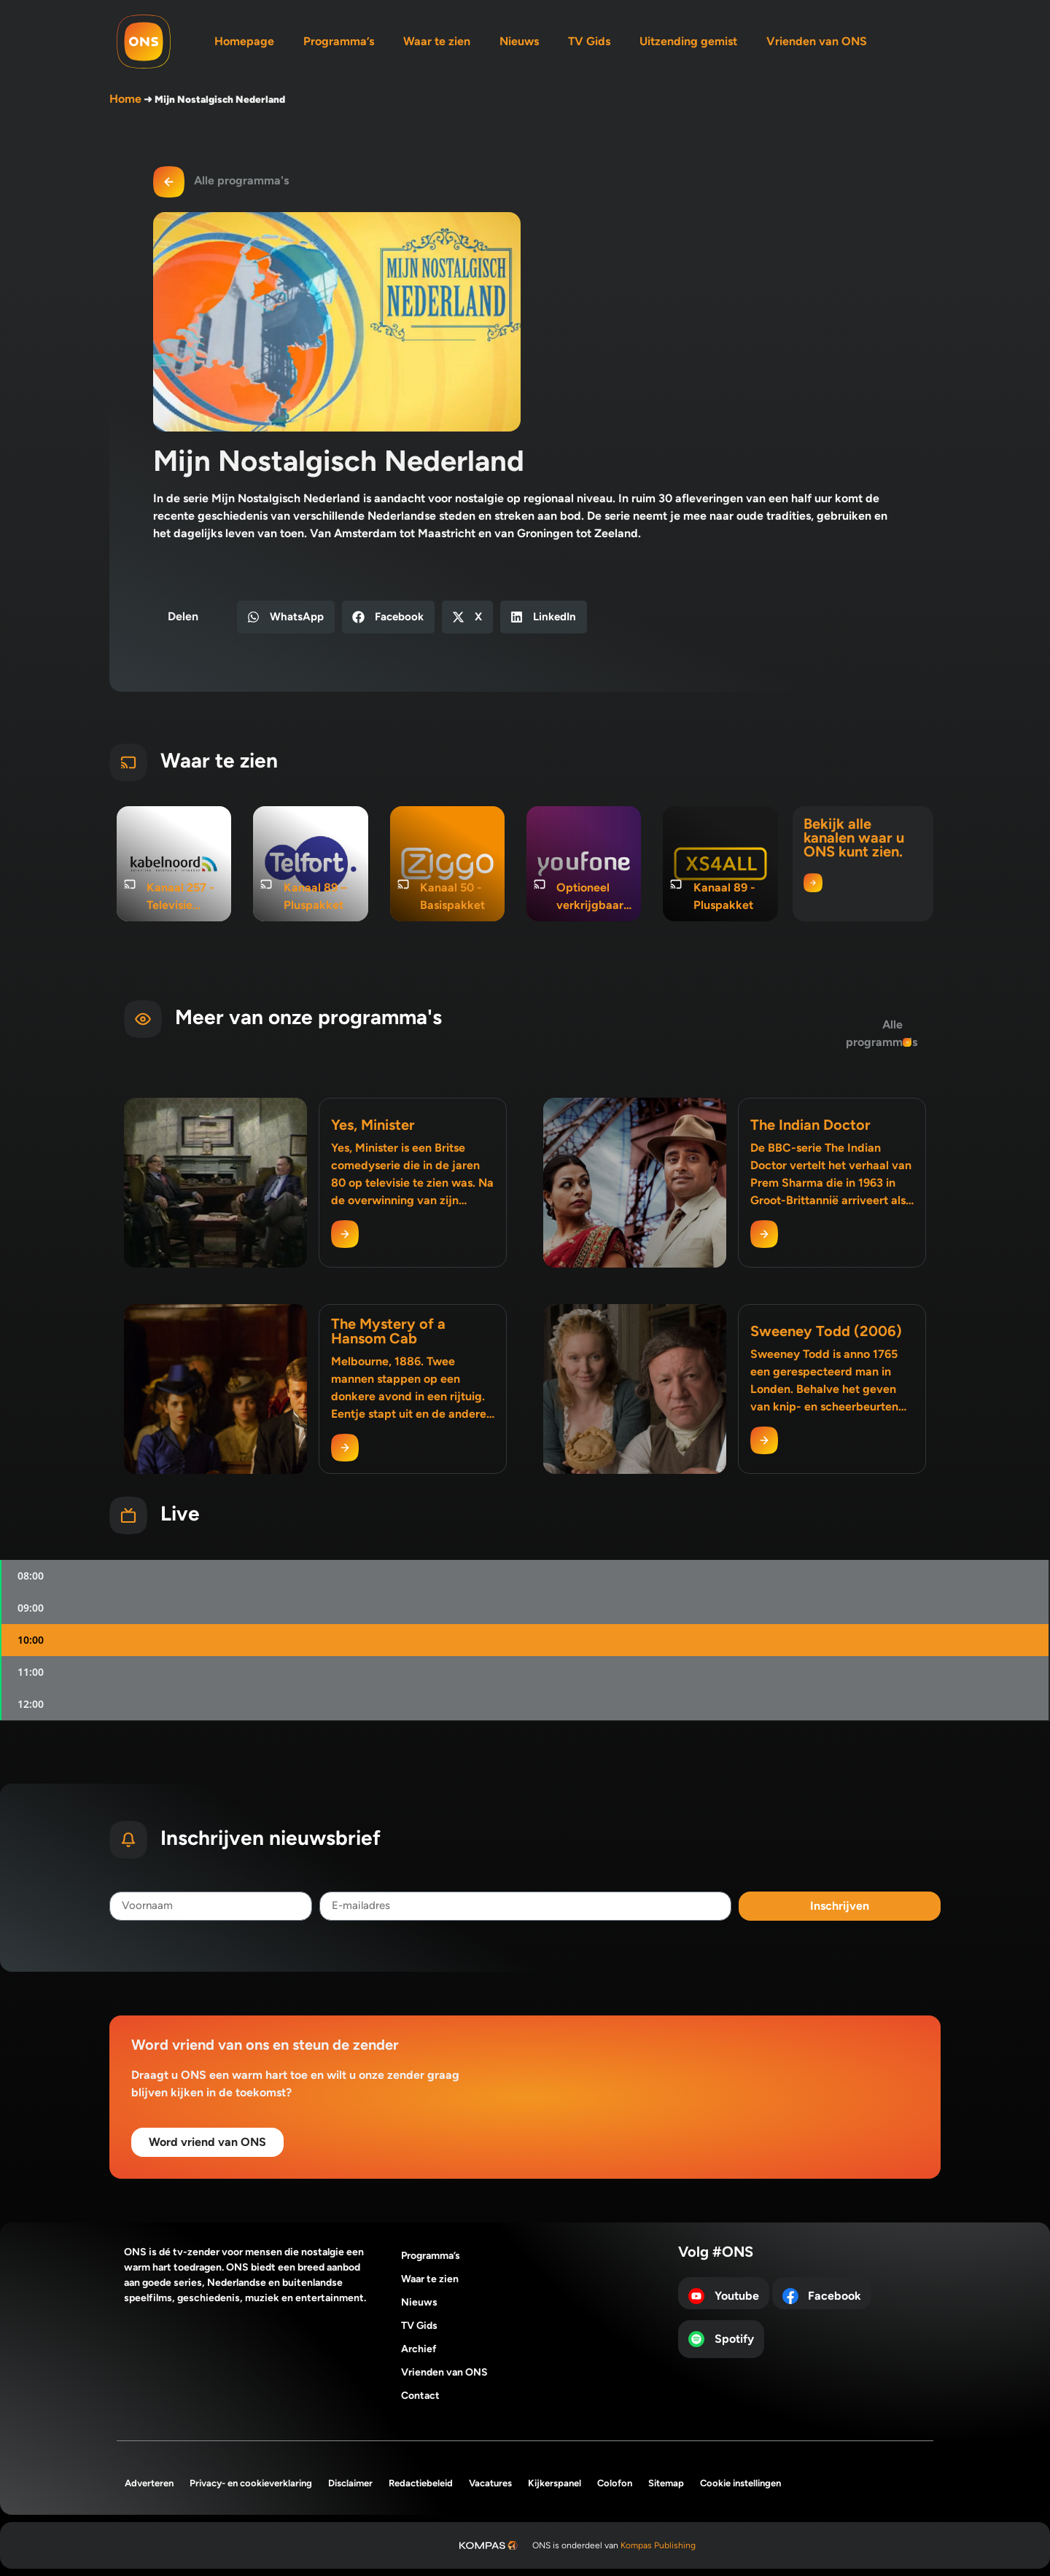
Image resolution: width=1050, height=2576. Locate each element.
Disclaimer (350, 2483)
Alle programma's (241, 180)
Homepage (244, 41)
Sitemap (666, 2483)
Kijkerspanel (554, 2483)
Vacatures (490, 2483)
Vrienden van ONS (816, 41)
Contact (420, 2395)
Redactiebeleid (421, 2483)
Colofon (614, 2483)
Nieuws (519, 41)
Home (125, 99)
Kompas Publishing (658, 2545)
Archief (419, 2349)
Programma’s (338, 41)
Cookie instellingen (740, 2483)
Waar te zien (436, 41)
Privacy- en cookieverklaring (251, 2483)
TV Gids (589, 41)
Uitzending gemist (688, 41)
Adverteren (149, 2483)
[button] (286, 617)
